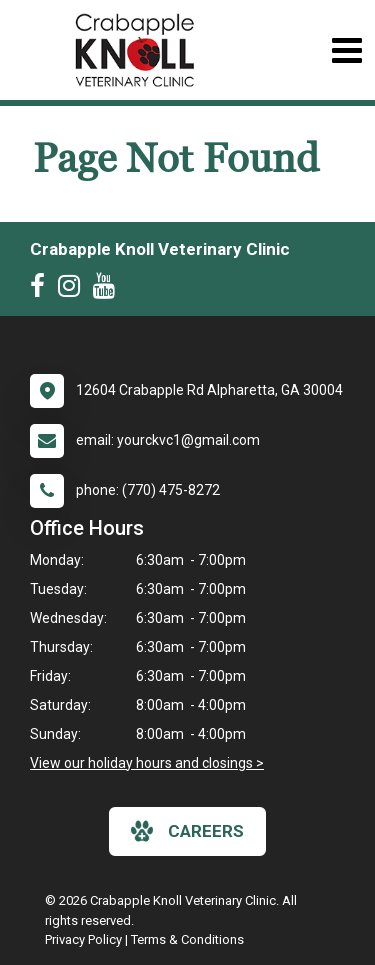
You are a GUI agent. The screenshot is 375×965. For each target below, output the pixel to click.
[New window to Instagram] (74, 290)
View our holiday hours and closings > (147, 763)
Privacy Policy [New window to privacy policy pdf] (83, 939)
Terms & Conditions (187, 939)
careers (187, 831)
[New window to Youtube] (109, 290)
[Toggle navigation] (346, 50)
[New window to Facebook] (42, 290)
